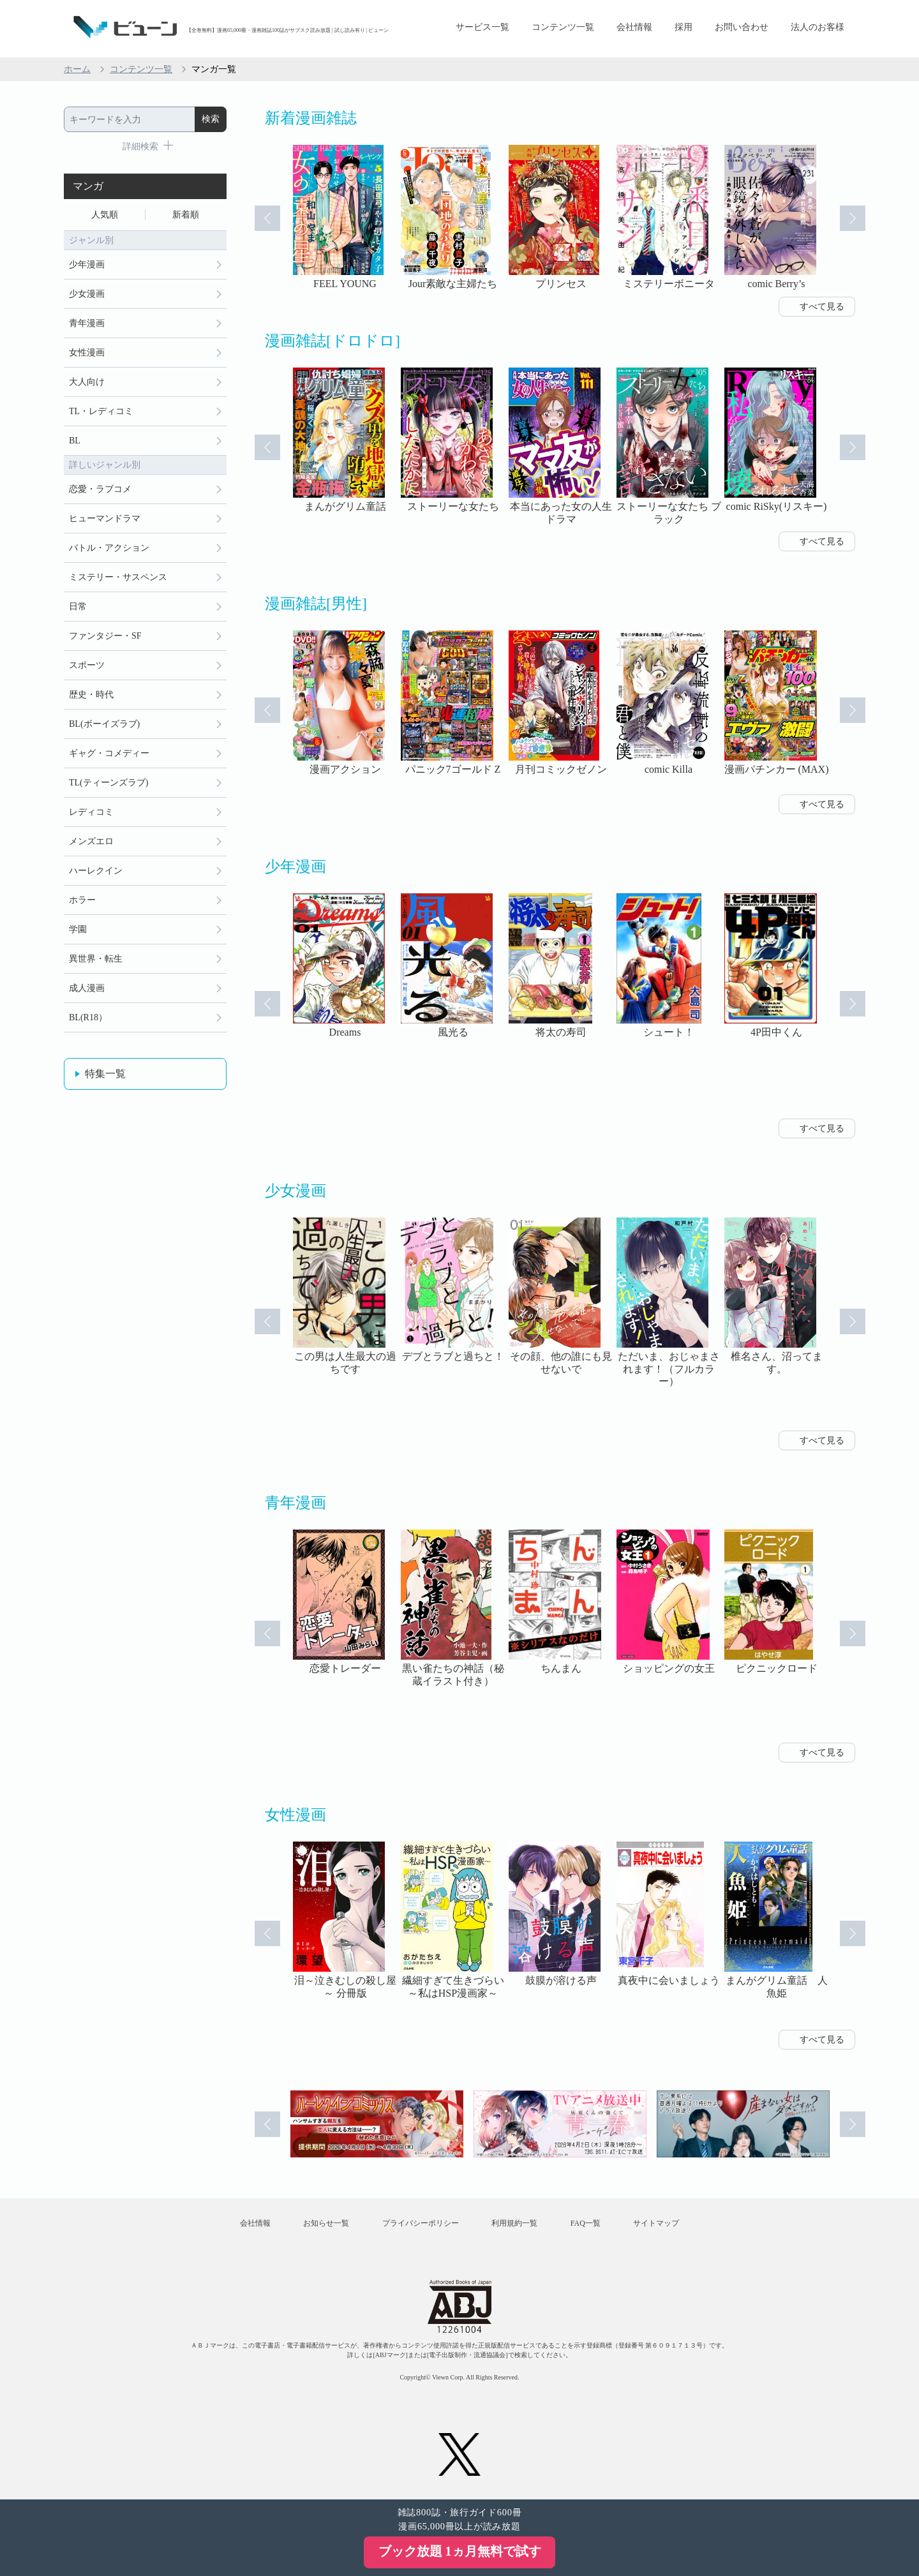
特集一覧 (105, 1073)
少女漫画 (87, 294)
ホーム (77, 69)
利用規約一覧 (514, 2223)
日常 (78, 606)
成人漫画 (87, 988)
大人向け (87, 382)
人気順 (104, 215)
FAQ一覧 (586, 2223)
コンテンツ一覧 (563, 27)
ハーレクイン (96, 870)
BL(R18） (88, 1017)
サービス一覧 (482, 27)
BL (74, 440)
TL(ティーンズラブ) (108, 782)
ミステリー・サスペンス (118, 577)
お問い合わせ (741, 27)
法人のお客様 (817, 27)
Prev (267, 218)
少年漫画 (87, 264)
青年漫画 (87, 323)
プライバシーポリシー (420, 2223)
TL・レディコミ (101, 411)
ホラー (82, 900)
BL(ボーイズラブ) (104, 724)
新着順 (185, 215)
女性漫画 (87, 352)
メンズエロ (91, 841)
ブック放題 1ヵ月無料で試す (459, 2551)
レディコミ (91, 812)
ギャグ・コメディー (109, 753)
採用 (683, 27)
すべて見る (822, 306)
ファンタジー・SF (105, 636)
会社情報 (634, 27)
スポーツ (87, 665)
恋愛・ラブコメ (100, 489)
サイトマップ (656, 2223)
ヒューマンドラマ (104, 518)
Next (852, 218)
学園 (78, 929)
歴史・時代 (91, 694)
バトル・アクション (109, 548)
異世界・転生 (96, 959)
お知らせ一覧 (326, 2223)
